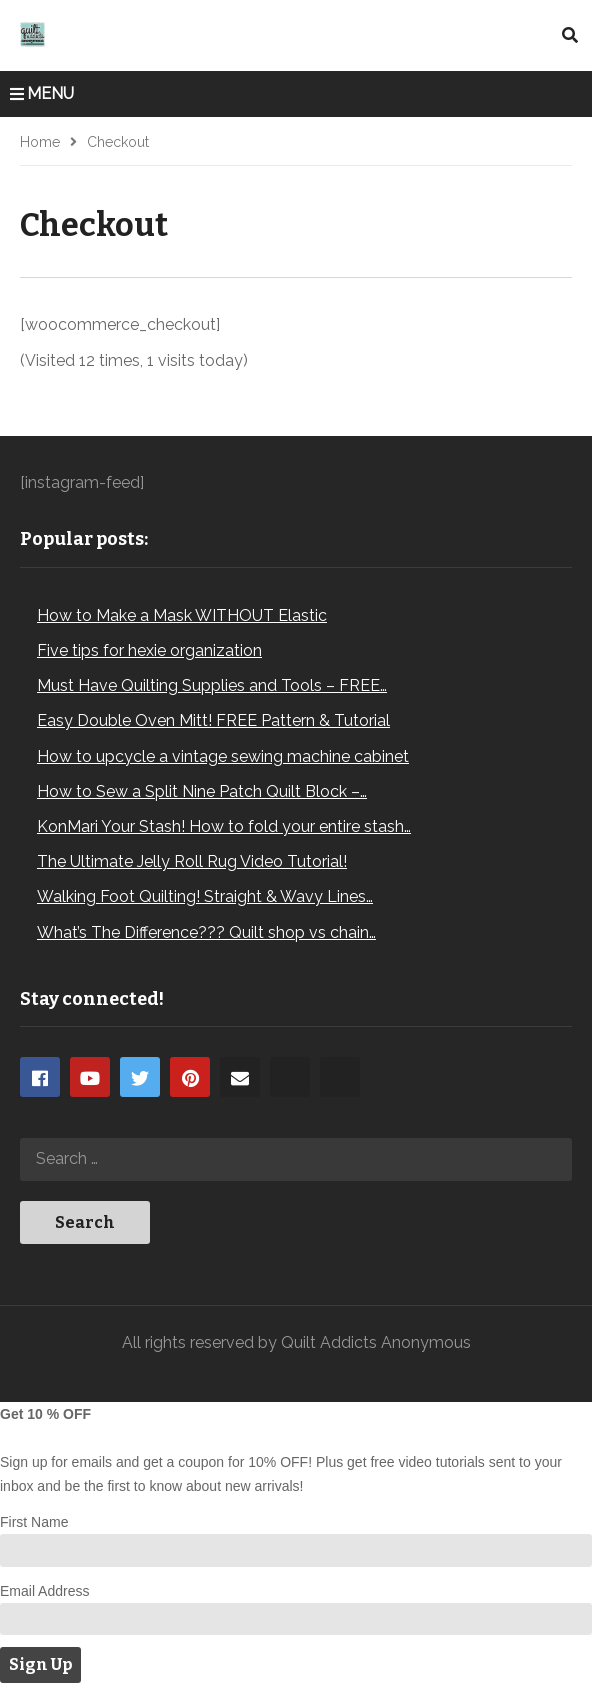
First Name (34, 1522)
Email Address (44, 1591)
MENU (42, 93)
